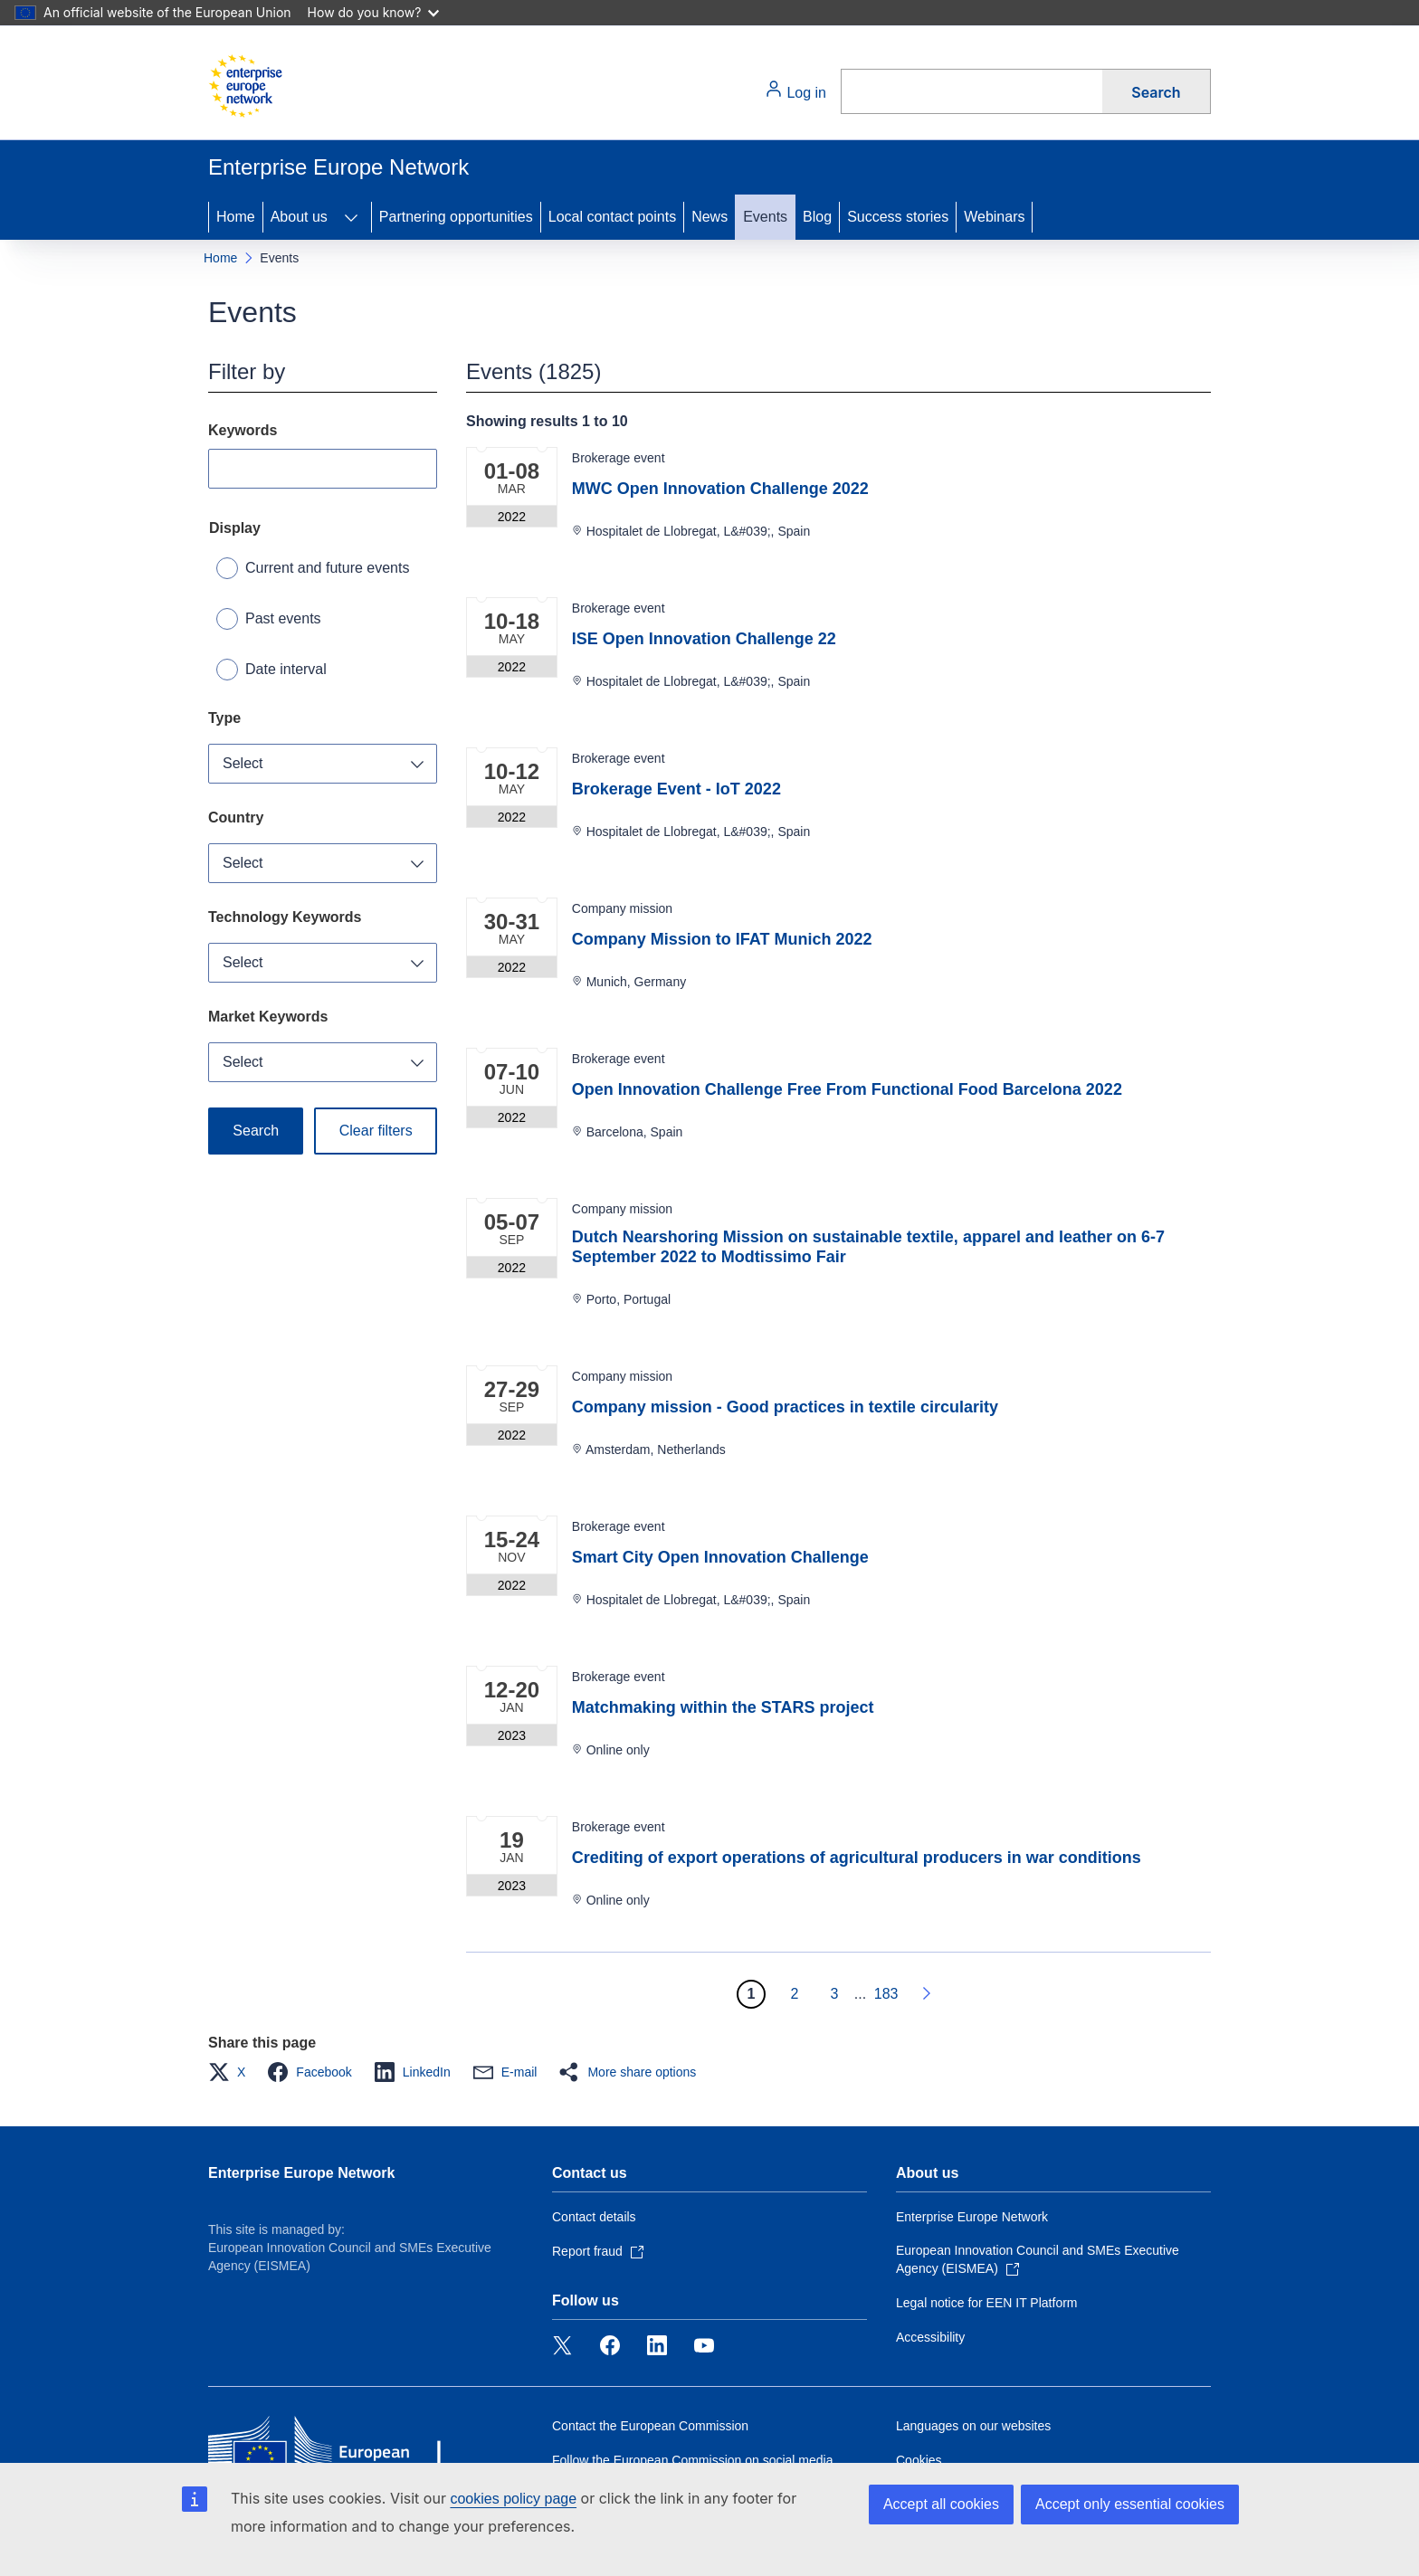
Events (765, 216)
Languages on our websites (973, 2426)
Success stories (897, 216)
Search (1155, 92)
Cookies (919, 2460)
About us (299, 216)
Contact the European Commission (650, 2426)
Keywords (242, 430)
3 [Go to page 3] (834, 1993)
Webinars (994, 216)
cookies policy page (513, 2498)
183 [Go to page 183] (886, 1993)
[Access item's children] (351, 217)
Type (224, 718)
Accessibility (930, 2337)
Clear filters (376, 1130)
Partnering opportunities (456, 216)
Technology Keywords (285, 917)
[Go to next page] (926, 1994)
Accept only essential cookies (1129, 2504)
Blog (817, 216)
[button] (232, 2072)
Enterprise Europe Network (301, 2173)
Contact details (594, 2217)
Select (242, 763)
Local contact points (612, 216)
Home (235, 216)
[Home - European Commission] (245, 86)
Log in (795, 90)
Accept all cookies (941, 2504)
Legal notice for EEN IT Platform (987, 2303)
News (709, 216)
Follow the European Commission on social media (692, 2460)
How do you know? (374, 12)
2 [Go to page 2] (794, 1993)
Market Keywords (268, 1016)
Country (235, 817)
